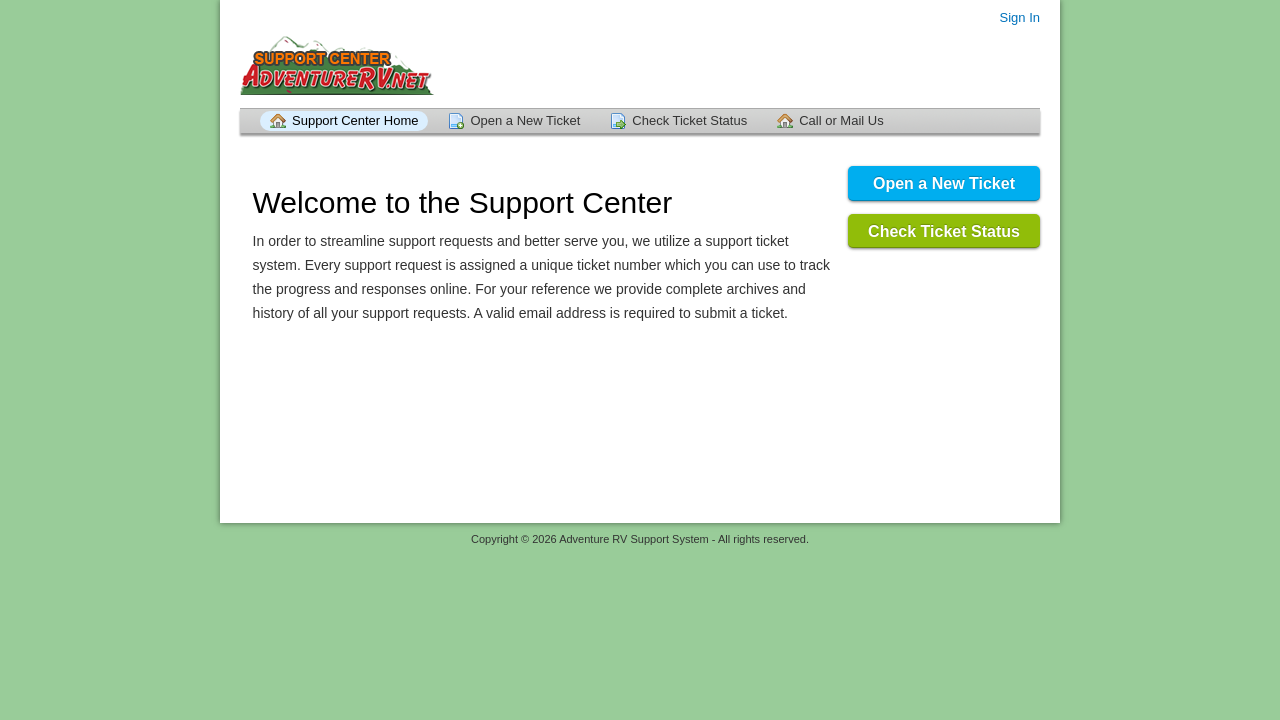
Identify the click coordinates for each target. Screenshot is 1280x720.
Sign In (1020, 17)
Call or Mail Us (841, 120)
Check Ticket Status (689, 120)
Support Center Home (355, 120)
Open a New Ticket (525, 120)
